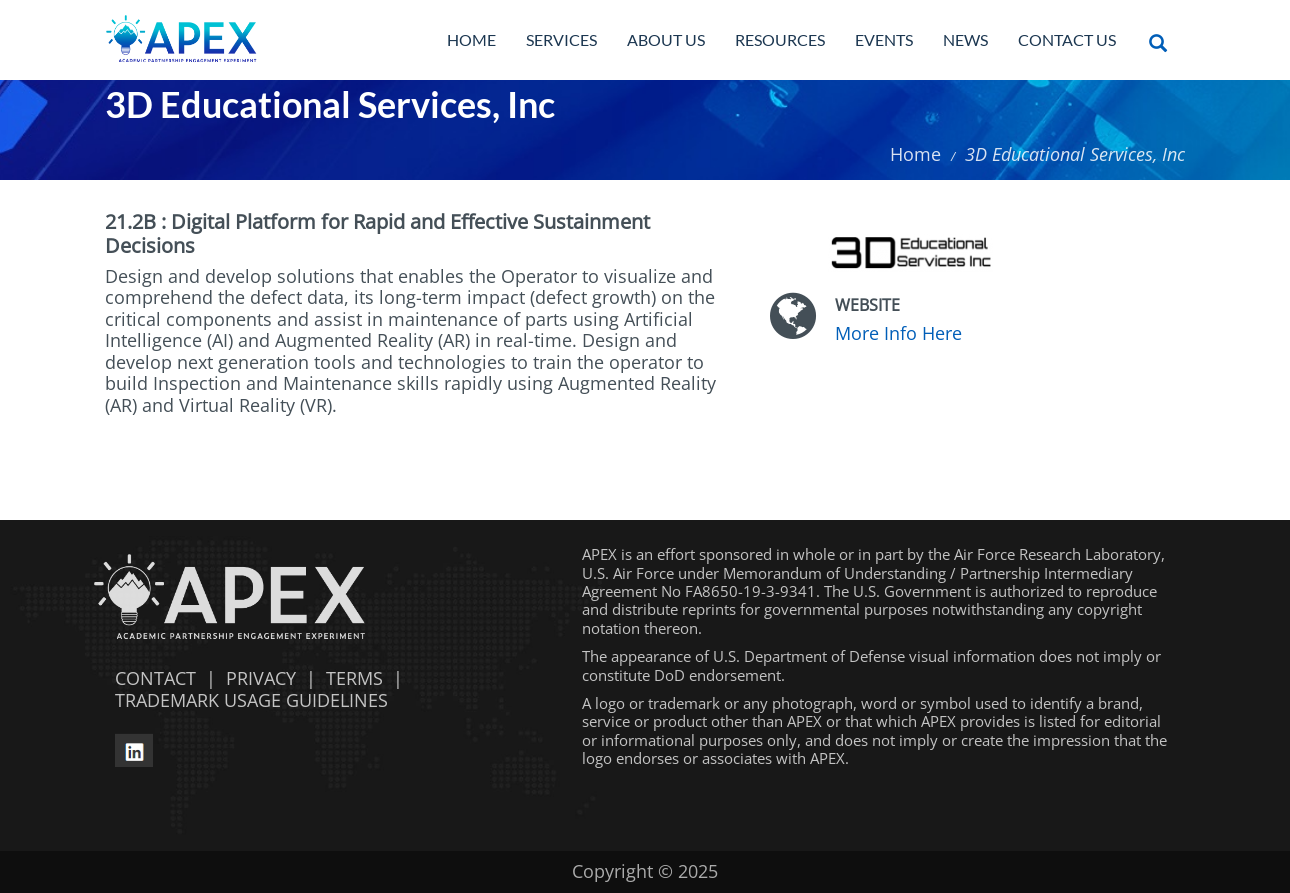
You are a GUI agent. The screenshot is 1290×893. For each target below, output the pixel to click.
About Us (666, 39)
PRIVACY (261, 678)
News (965, 39)
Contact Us (1067, 39)
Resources (780, 39)
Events (884, 39)
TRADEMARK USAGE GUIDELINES (246, 700)
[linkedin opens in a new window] (134, 748)
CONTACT (150, 678)
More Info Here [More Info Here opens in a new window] (898, 333)
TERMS (354, 678)
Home (471, 39)
